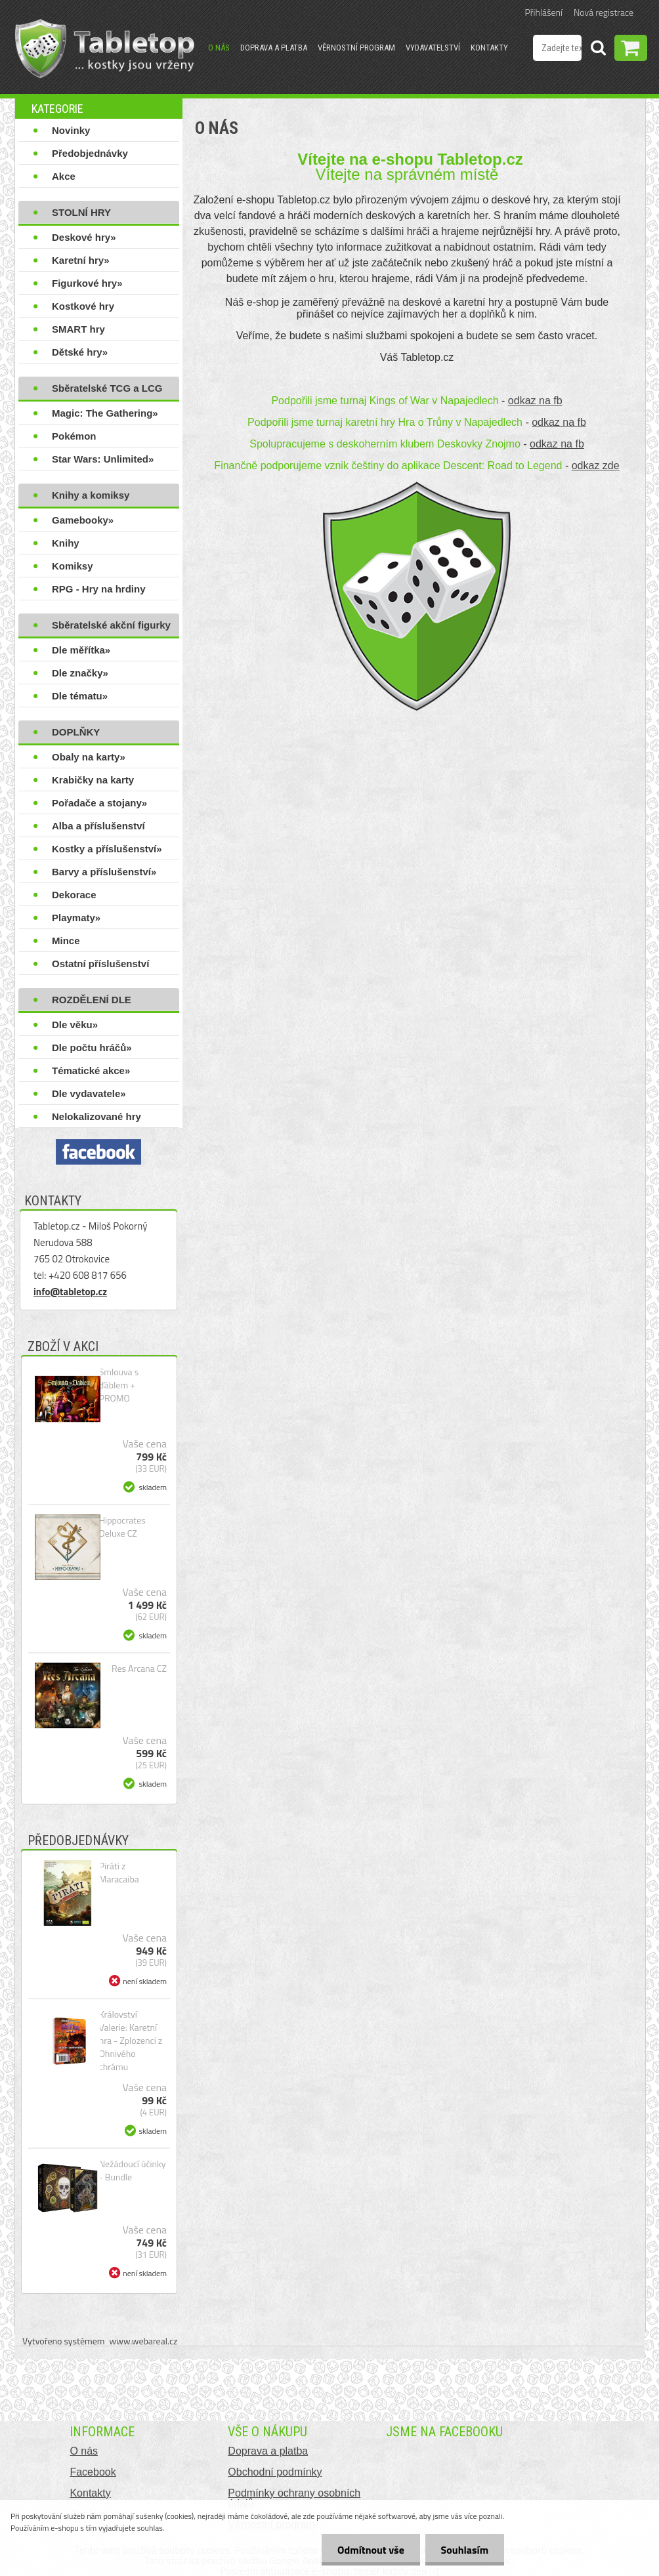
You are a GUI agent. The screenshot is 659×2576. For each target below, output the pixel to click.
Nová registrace (603, 12)
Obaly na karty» (88, 756)
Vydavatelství (433, 47)
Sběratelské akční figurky (111, 625)
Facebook (93, 2472)
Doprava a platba (273, 47)
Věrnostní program (356, 47)
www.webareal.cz (144, 2341)
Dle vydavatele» (89, 1093)
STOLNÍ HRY (81, 212)
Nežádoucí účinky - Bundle (132, 2170)
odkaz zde (596, 465)
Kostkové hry (83, 306)
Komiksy (72, 565)
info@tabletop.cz (70, 1291)
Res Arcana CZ (139, 1668)
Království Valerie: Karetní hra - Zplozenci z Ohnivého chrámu (131, 2040)
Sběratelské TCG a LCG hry (107, 391)
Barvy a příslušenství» (104, 871)
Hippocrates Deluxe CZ (122, 1527)
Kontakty (489, 47)
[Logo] (104, 48)
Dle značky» (80, 672)
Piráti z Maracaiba (119, 1872)
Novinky (71, 130)
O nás (219, 47)
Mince (66, 940)
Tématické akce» (91, 1070)
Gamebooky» (83, 520)
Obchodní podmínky (275, 2472)
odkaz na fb (535, 400)
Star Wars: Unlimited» (103, 459)
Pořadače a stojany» (99, 802)
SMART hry (78, 329)
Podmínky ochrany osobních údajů (294, 2498)
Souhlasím (464, 2550)
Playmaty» (76, 917)
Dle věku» (75, 1024)
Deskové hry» (84, 237)
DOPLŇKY (76, 731)
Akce (63, 176)
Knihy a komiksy (90, 495)
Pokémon (74, 436)
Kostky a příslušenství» (107, 848)
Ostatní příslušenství (100, 963)
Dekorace (74, 894)
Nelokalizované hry (96, 1116)
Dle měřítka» (81, 649)
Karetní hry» (81, 260)
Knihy (65, 543)
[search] (598, 50)
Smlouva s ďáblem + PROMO (119, 1385)
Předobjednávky (90, 153)
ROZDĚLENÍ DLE (91, 999)
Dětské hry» (80, 352)
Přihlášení (544, 12)
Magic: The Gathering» (105, 413)
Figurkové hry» (87, 283)
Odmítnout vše (368, 2550)
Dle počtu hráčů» (92, 1047)
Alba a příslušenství (98, 825)
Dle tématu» (80, 695)
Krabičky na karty (93, 779)
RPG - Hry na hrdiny (99, 588)
